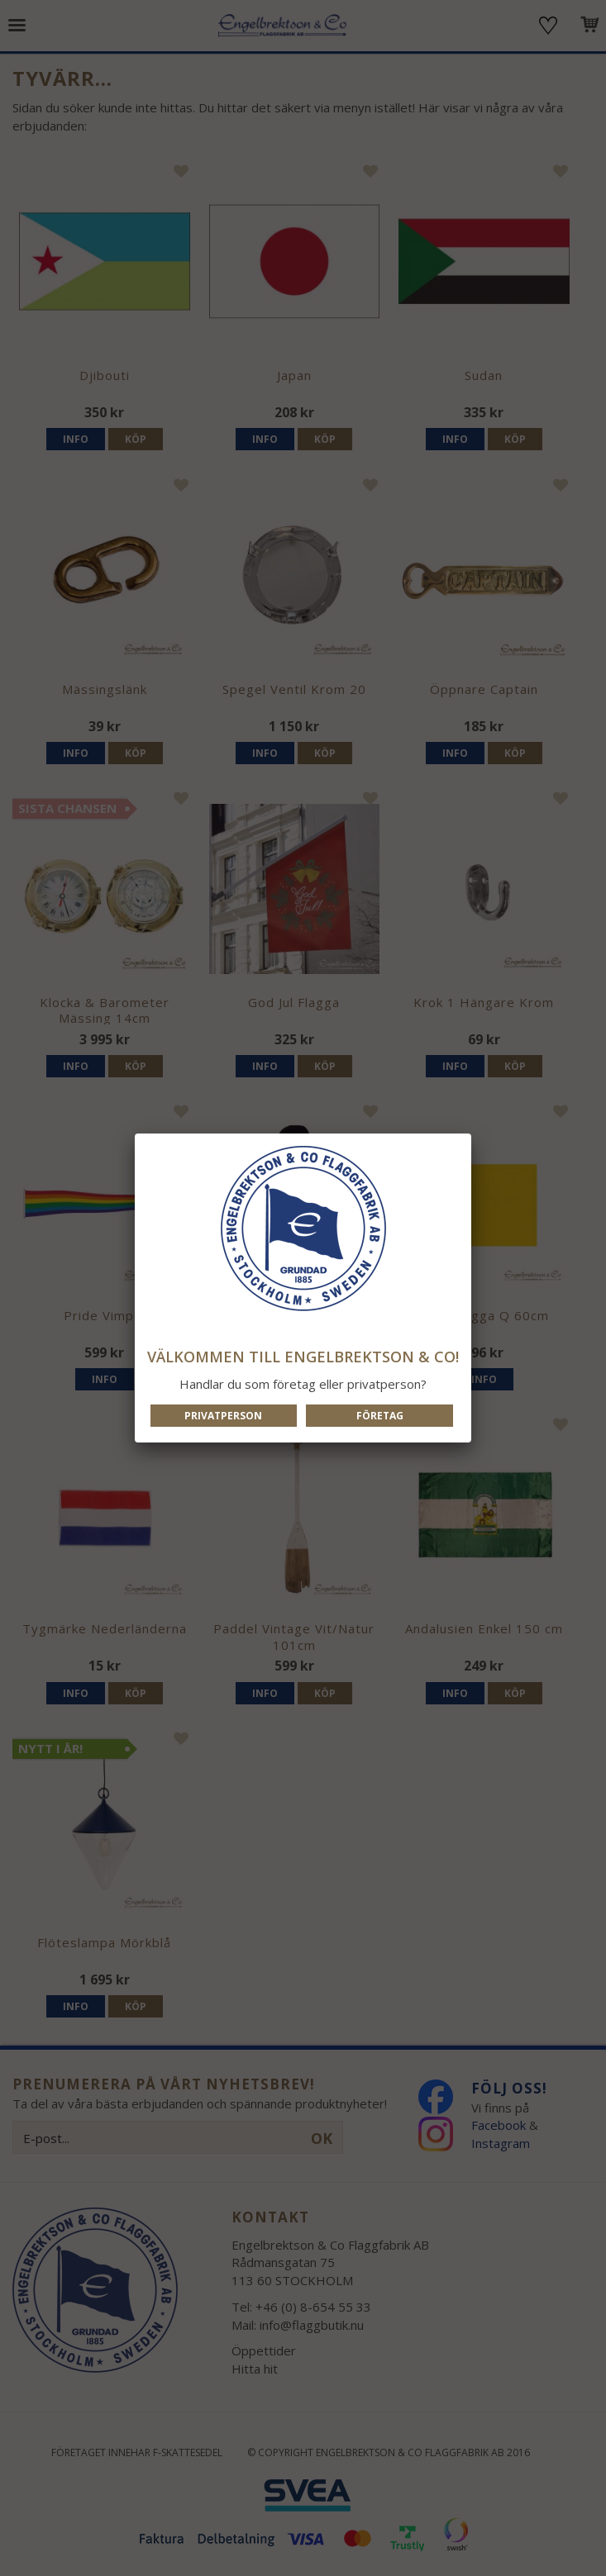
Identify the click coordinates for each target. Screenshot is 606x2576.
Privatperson (223, 1416)
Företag (379, 1416)
